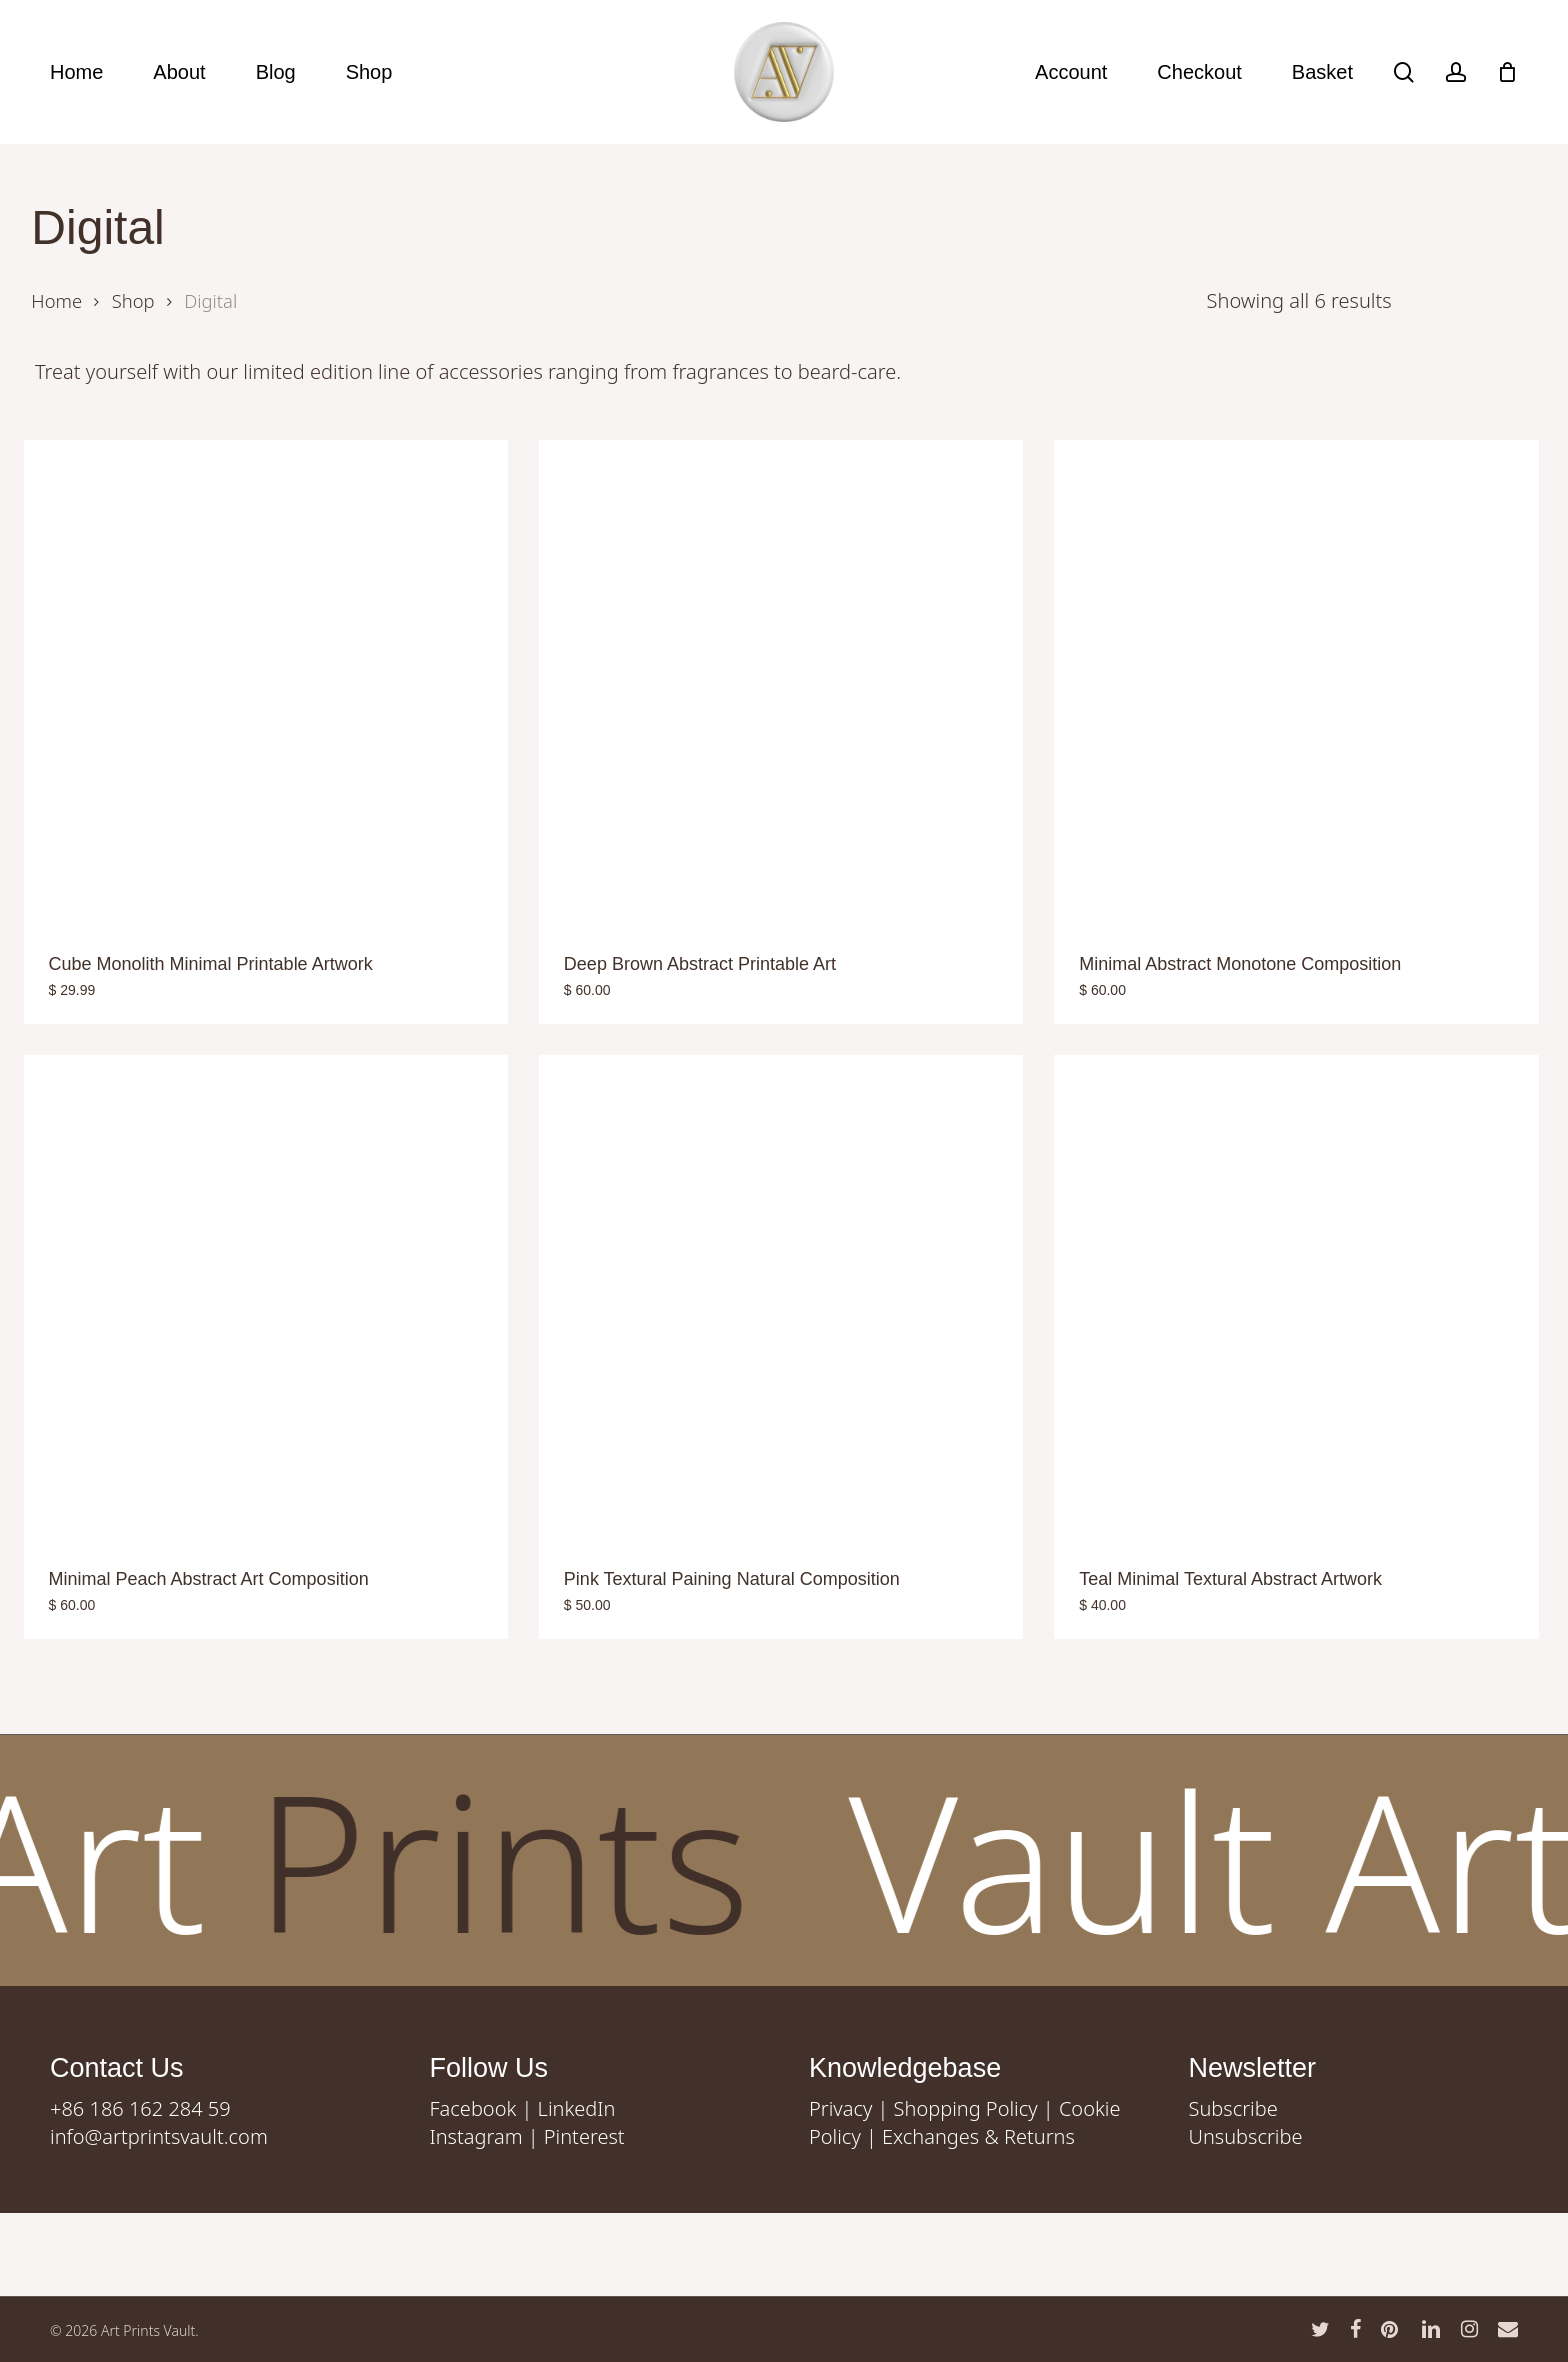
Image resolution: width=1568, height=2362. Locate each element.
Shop (133, 300)
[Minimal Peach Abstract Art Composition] (266, 1297)
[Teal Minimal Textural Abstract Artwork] (1296, 1297)
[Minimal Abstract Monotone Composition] (1296, 682)
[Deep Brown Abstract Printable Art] (781, 682)
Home (56, 300)
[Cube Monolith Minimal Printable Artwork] (266, 682)
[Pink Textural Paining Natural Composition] (781, 1297)
